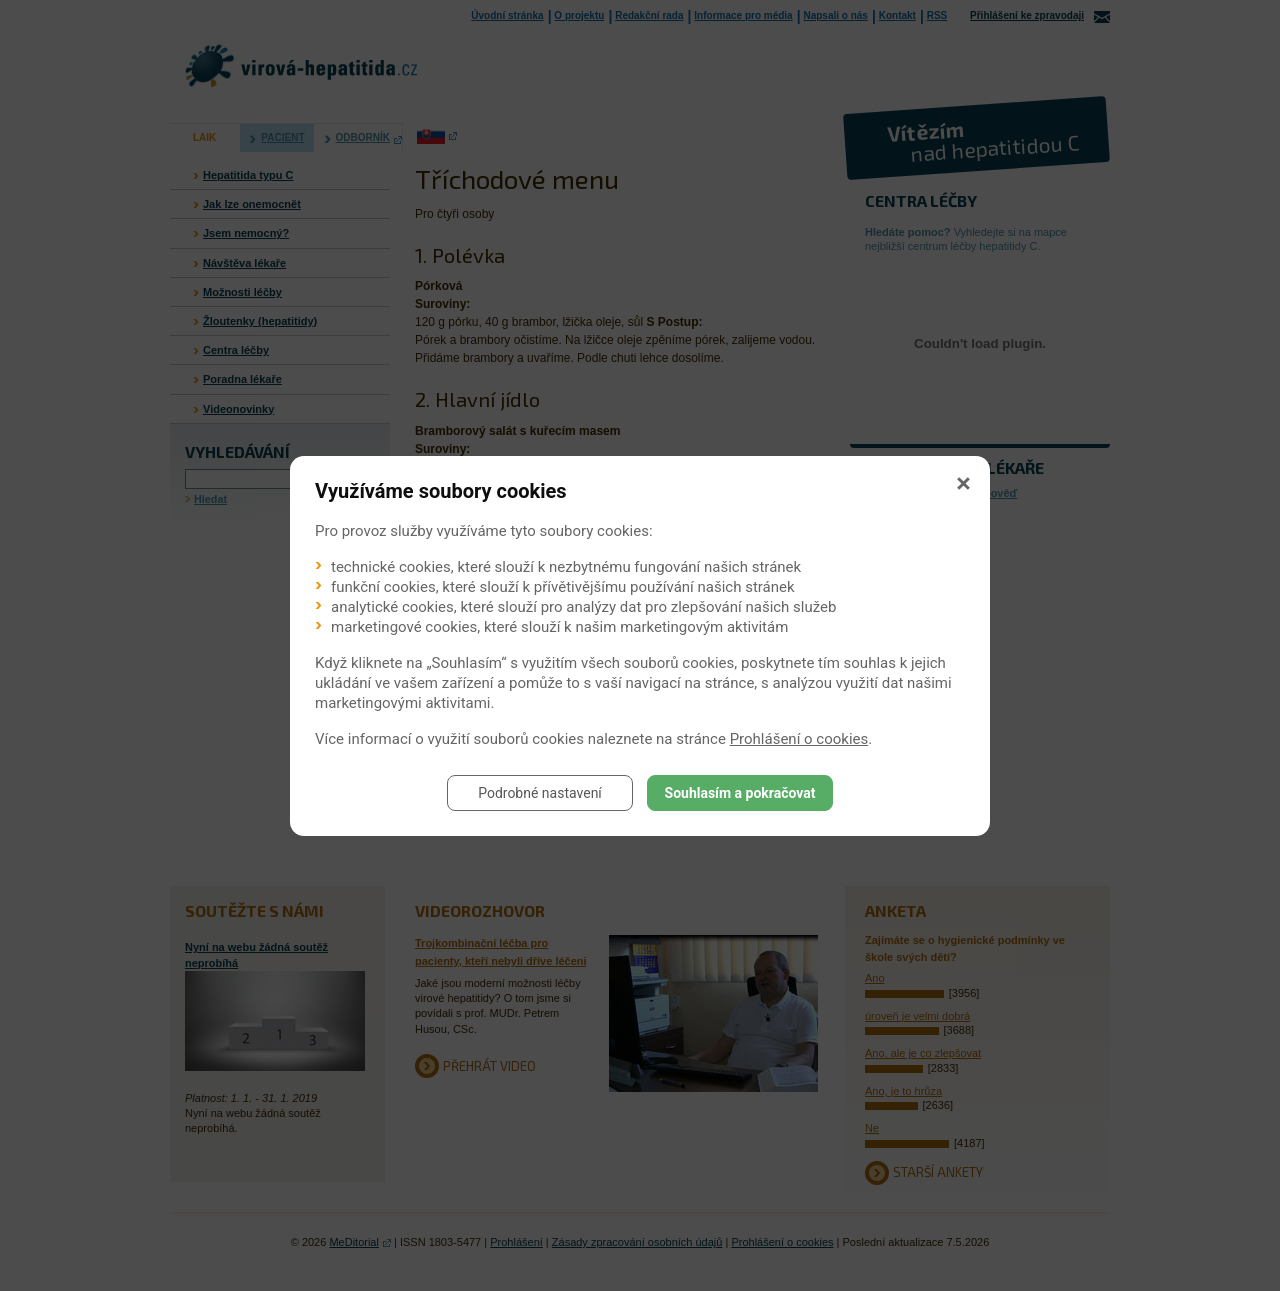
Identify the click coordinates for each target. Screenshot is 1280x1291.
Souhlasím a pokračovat (740, 793)
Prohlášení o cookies (799, 739)
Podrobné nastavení (540, 793)
